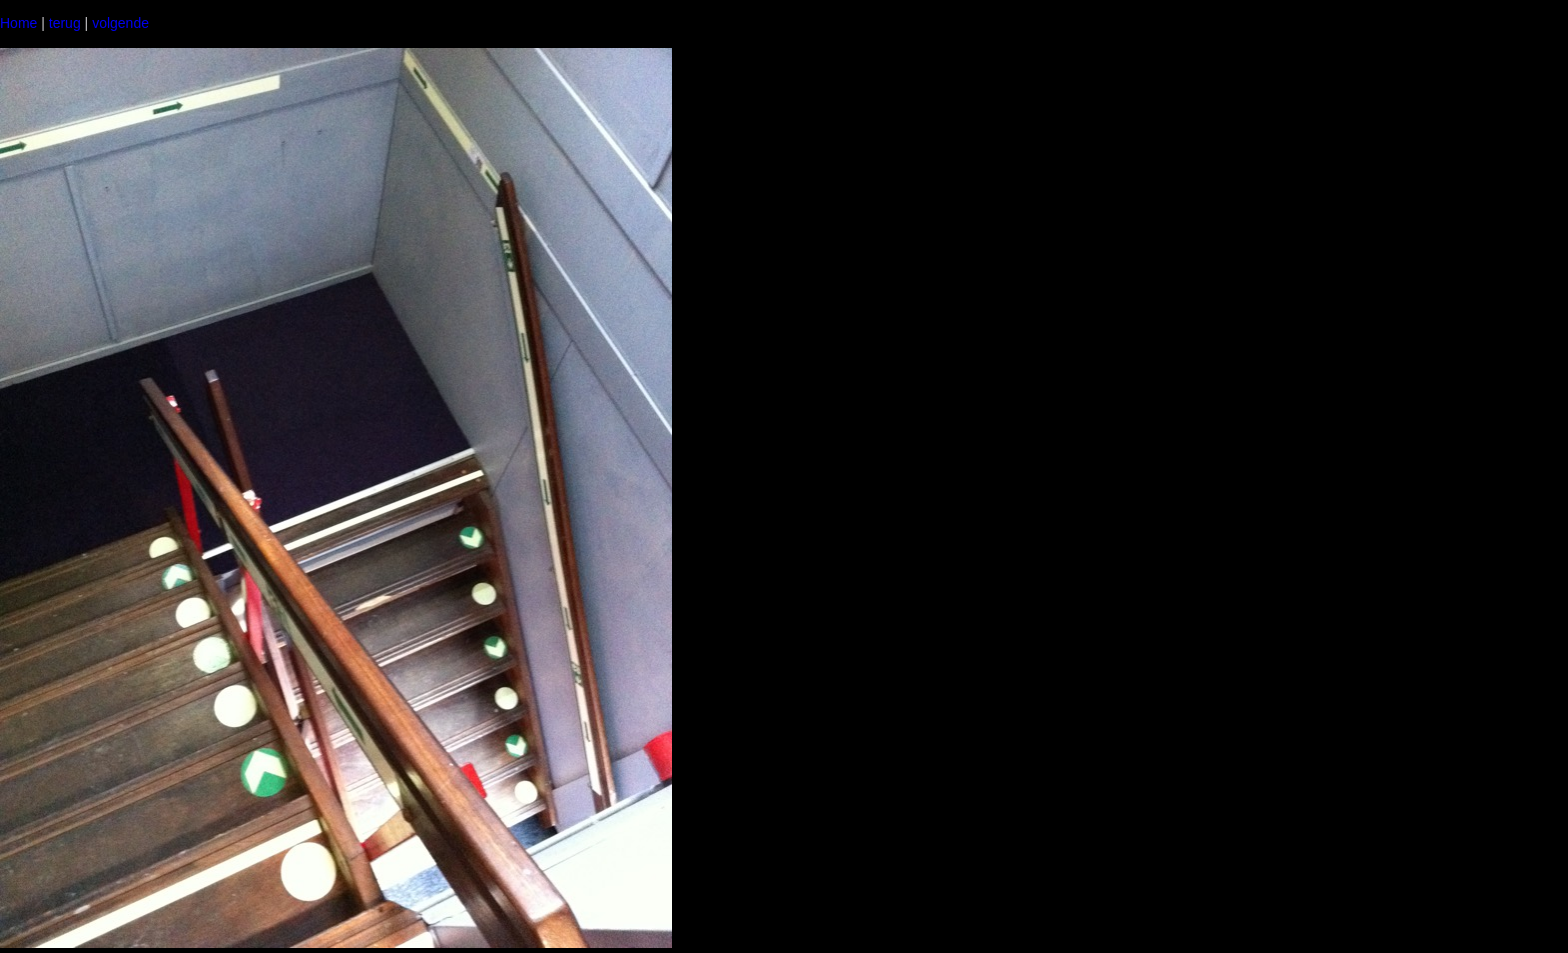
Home (18, 23)
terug (65, 23)
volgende (120, 23)
